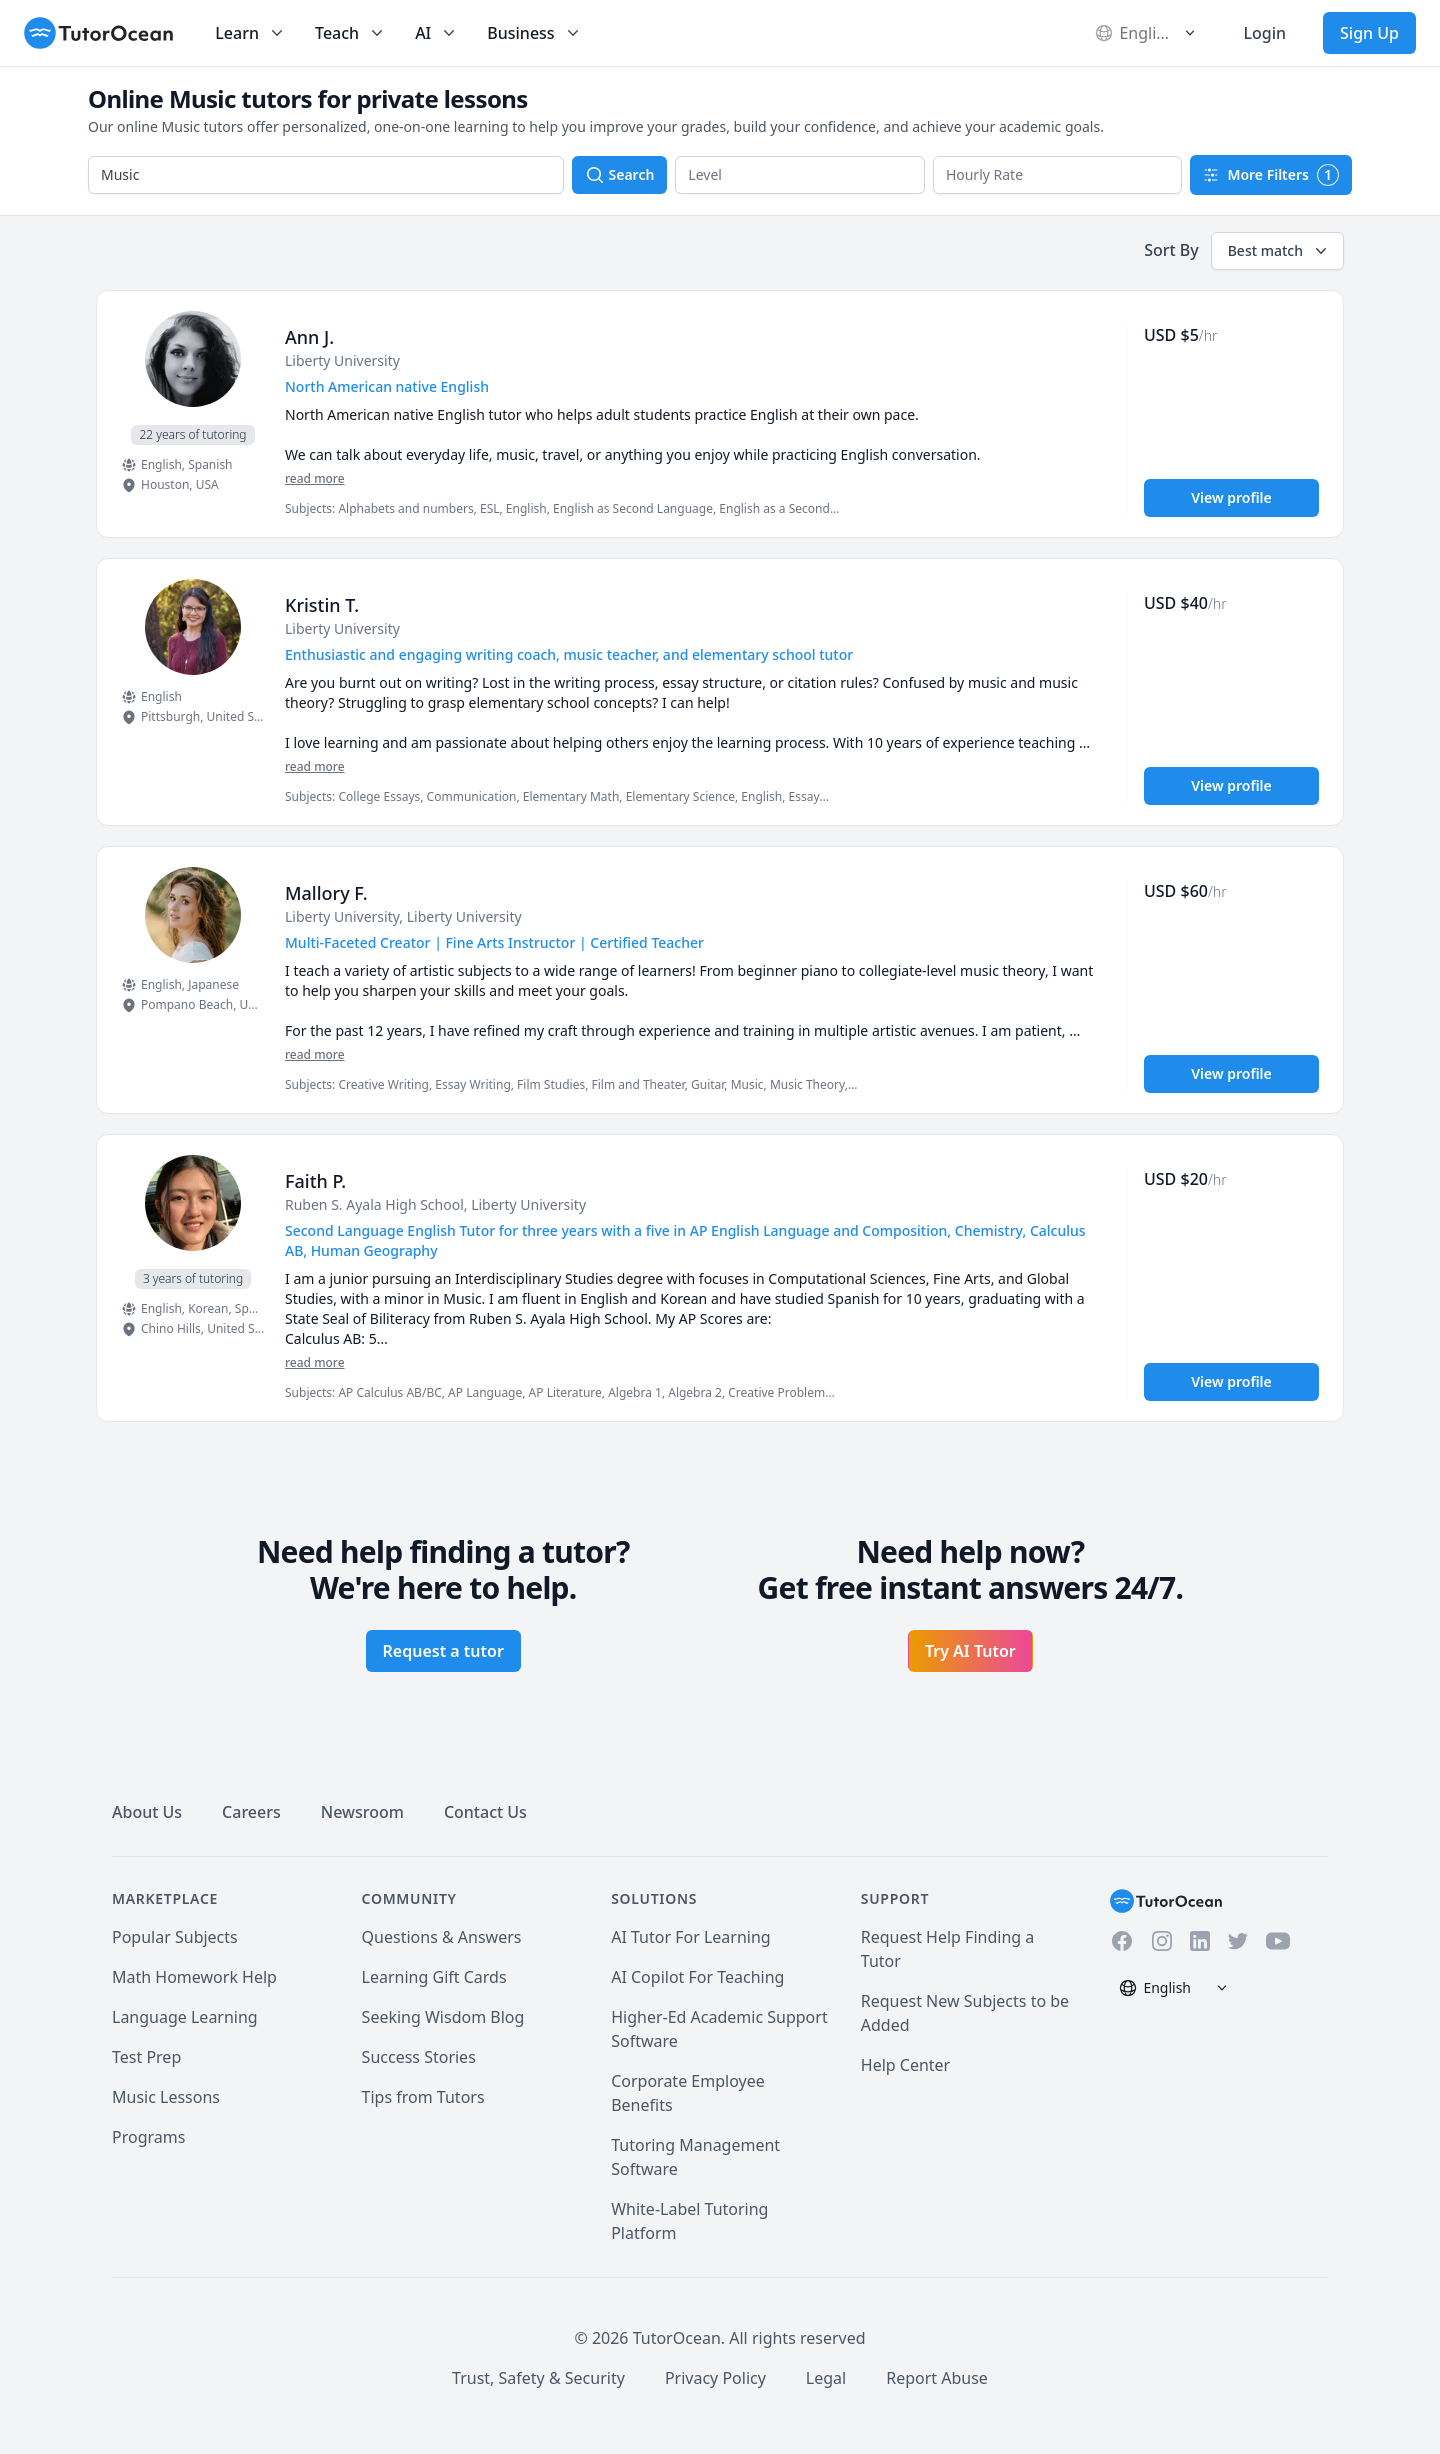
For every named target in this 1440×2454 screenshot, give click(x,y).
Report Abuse (937, 2378)
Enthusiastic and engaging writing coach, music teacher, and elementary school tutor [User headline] (569, 654)
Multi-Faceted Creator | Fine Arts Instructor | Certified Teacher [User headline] (494, 942)
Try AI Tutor (970, 1651)
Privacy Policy (715, 2378)
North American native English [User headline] (387, 386)
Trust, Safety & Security (538, 2378)
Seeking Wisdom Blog (443, 2017)
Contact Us (485, 1812)
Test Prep (146, 2057)
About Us (147, 1812)
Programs (148, 2137)
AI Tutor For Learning (691, 1937)
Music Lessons (166, 2097)
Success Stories (419, 2057)
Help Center (905, 2065)
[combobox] (326, 175)
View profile (1231, 497)
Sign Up (1369, 33)
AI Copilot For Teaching (697, 1977)
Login (1264, 33)
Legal (826, 2378)
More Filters (1271, 175)
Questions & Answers (442, 1937)
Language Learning (185, 2017)
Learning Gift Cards (434, 1977)
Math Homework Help (194, 1977)
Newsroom (362, 1812)
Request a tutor (443, 1651)
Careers (251, 1812)
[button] (800, 175)
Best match (1279, 251)
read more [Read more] (315, 478)
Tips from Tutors (423, 2097)
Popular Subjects (175, 1937)
